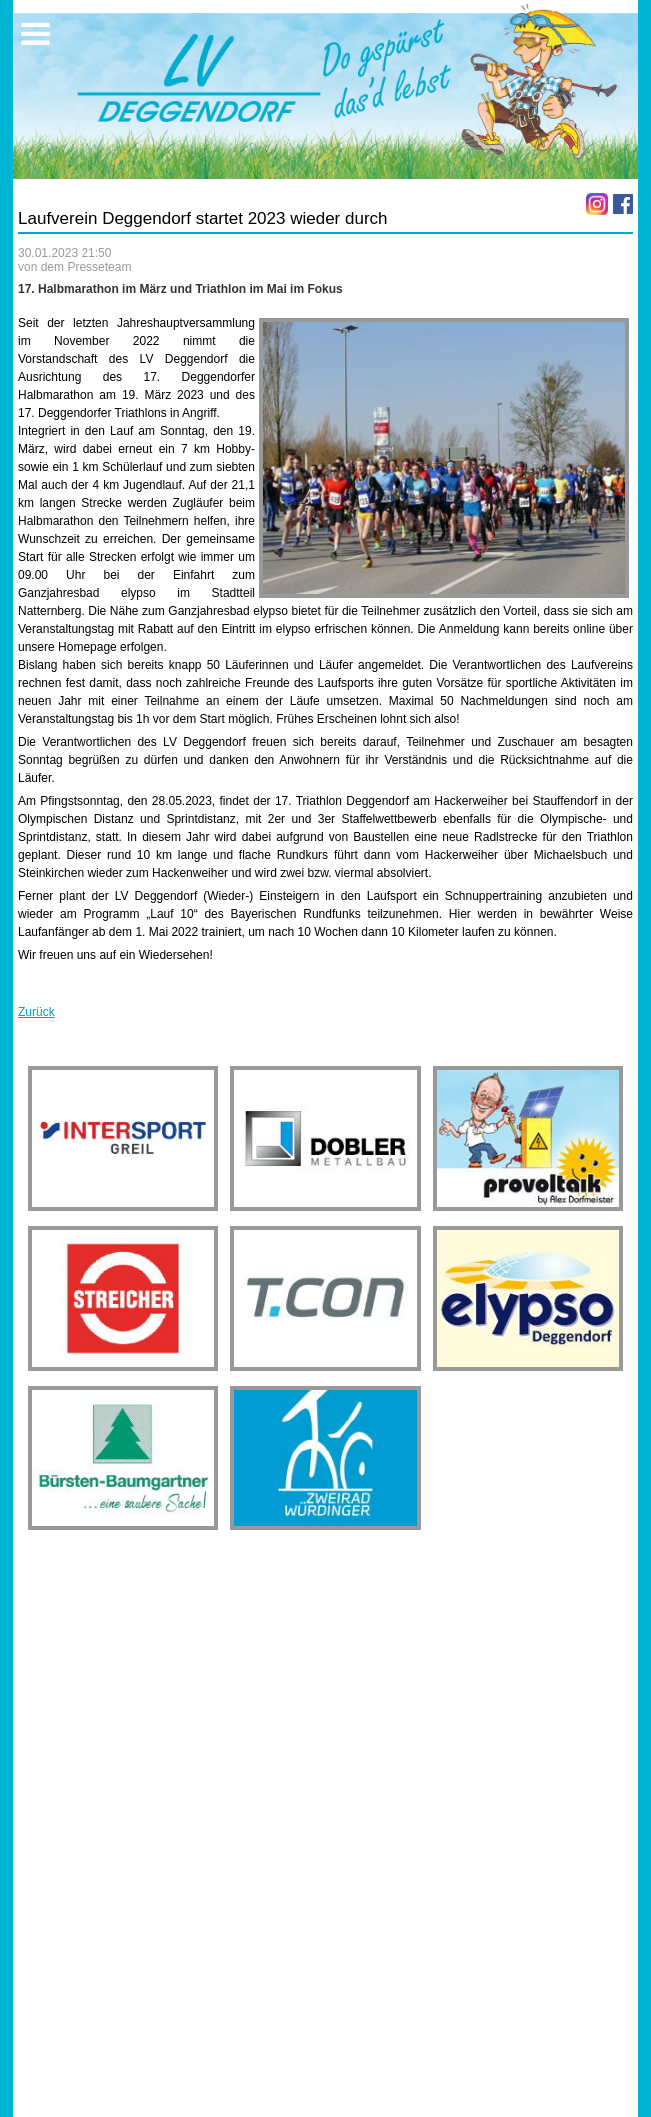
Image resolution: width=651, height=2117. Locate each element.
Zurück (36, 1012)
